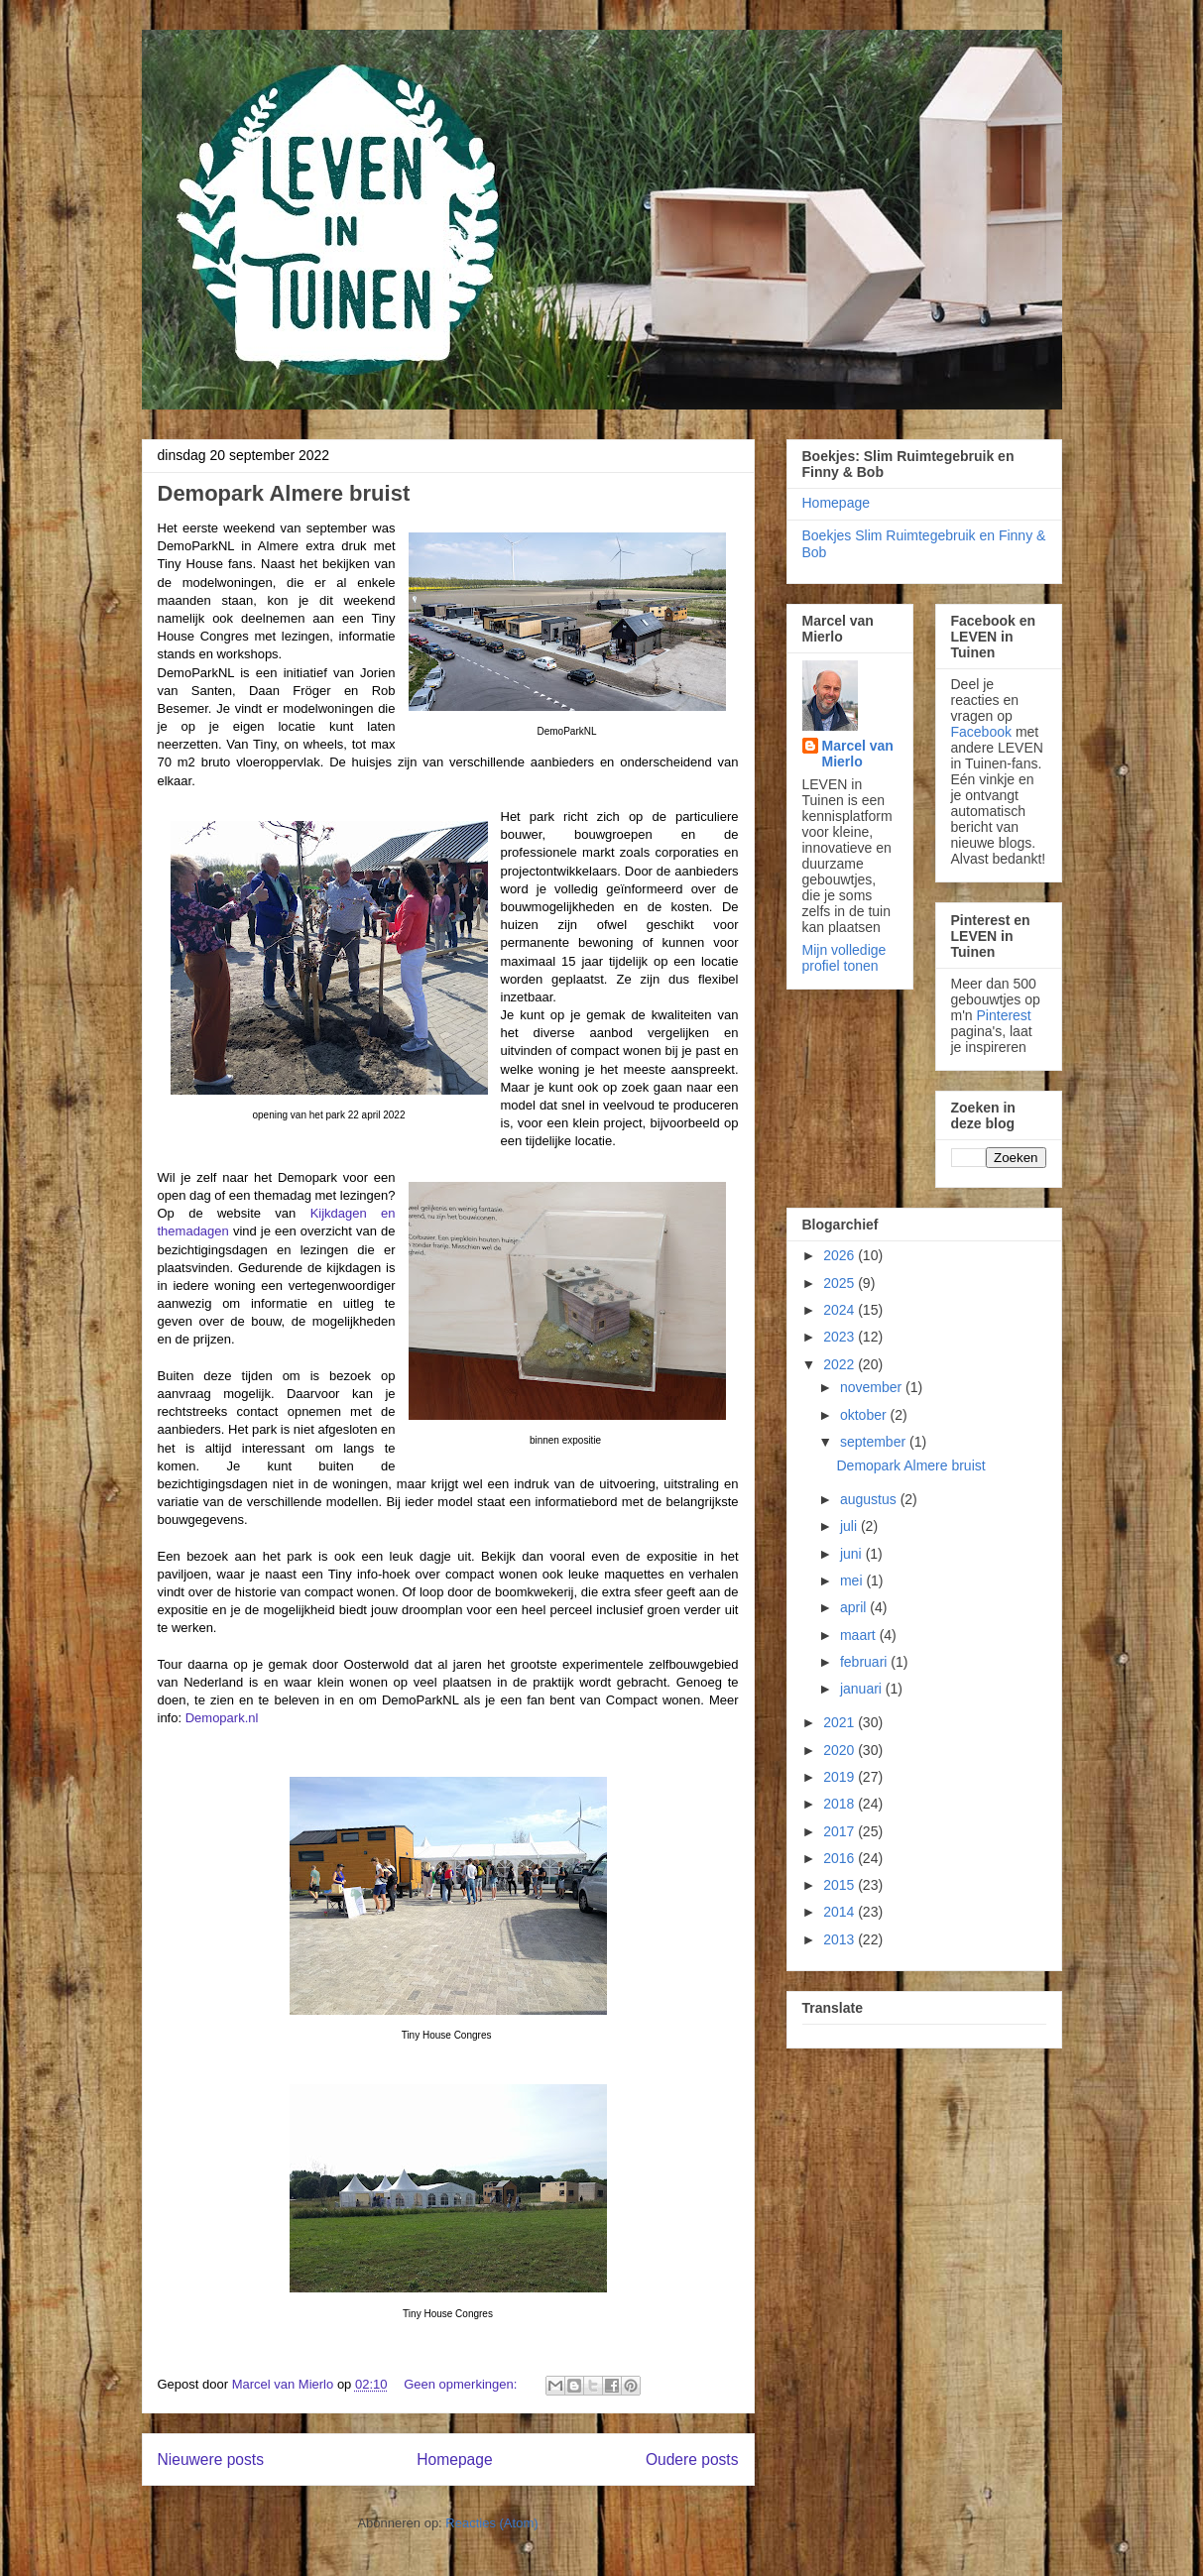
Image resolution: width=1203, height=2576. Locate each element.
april (855, 1607)
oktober (865, 1415)
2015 (840, 1885)
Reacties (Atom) (491, 2523)
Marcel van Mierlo (858, 753)
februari (865, 1662)
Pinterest (1004, 1015)
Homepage (454, 2459)
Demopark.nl (222, 1717)
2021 (840, 1722)
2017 (840, 1831)
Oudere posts (692, 2459)
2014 (840, 1912)
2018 (840, 1804)
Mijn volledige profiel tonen (844, 958)
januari (863, 1689)
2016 (840, 1858)
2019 (840, 1777)
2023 (840, 1337)
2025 (840, 1283)
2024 (840, 1310)
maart (860, 1635)
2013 (840, 1939)
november (872, 1387)
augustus (870, 1499)
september (874, 1442)
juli (850, 1526)
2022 (840, 1364)
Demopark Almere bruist (284, 493)
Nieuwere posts (211, 2459)
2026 (840, 1255)
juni (853, 1554)
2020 (840, 1750)
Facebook (981, 732)
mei (853, 1580)
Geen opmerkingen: (462, 2384)
